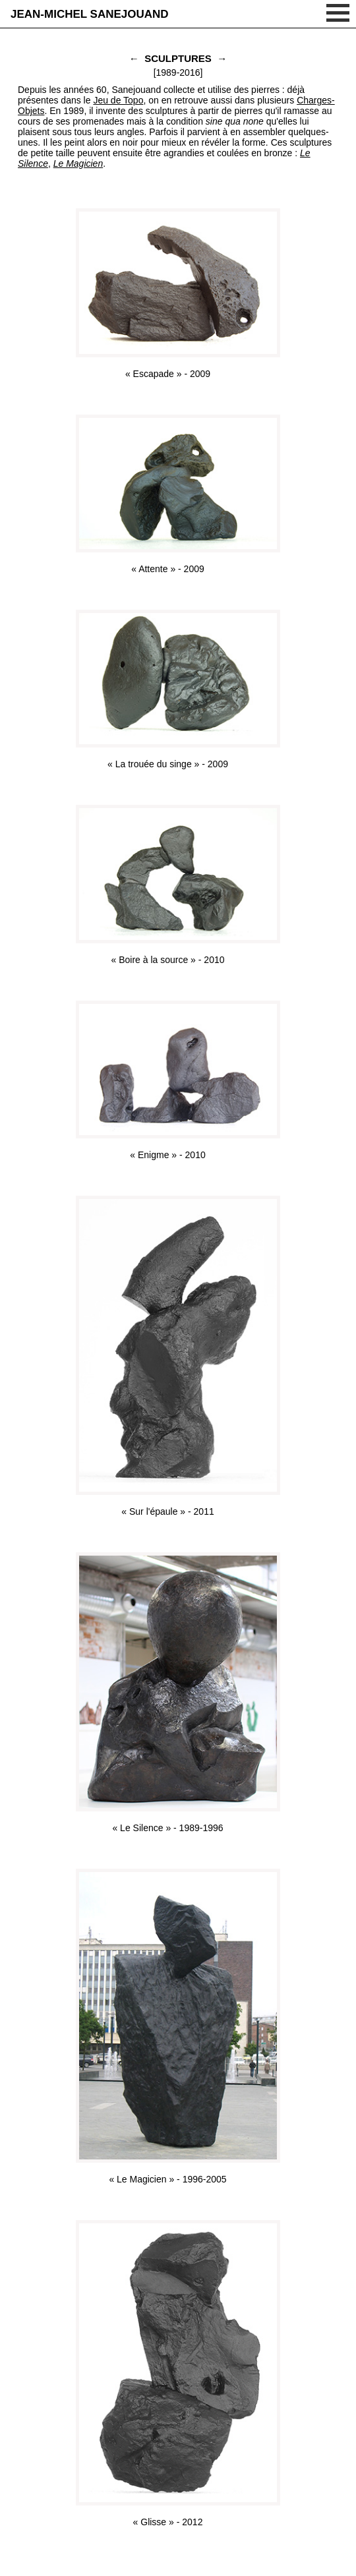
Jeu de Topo (118, 100)
